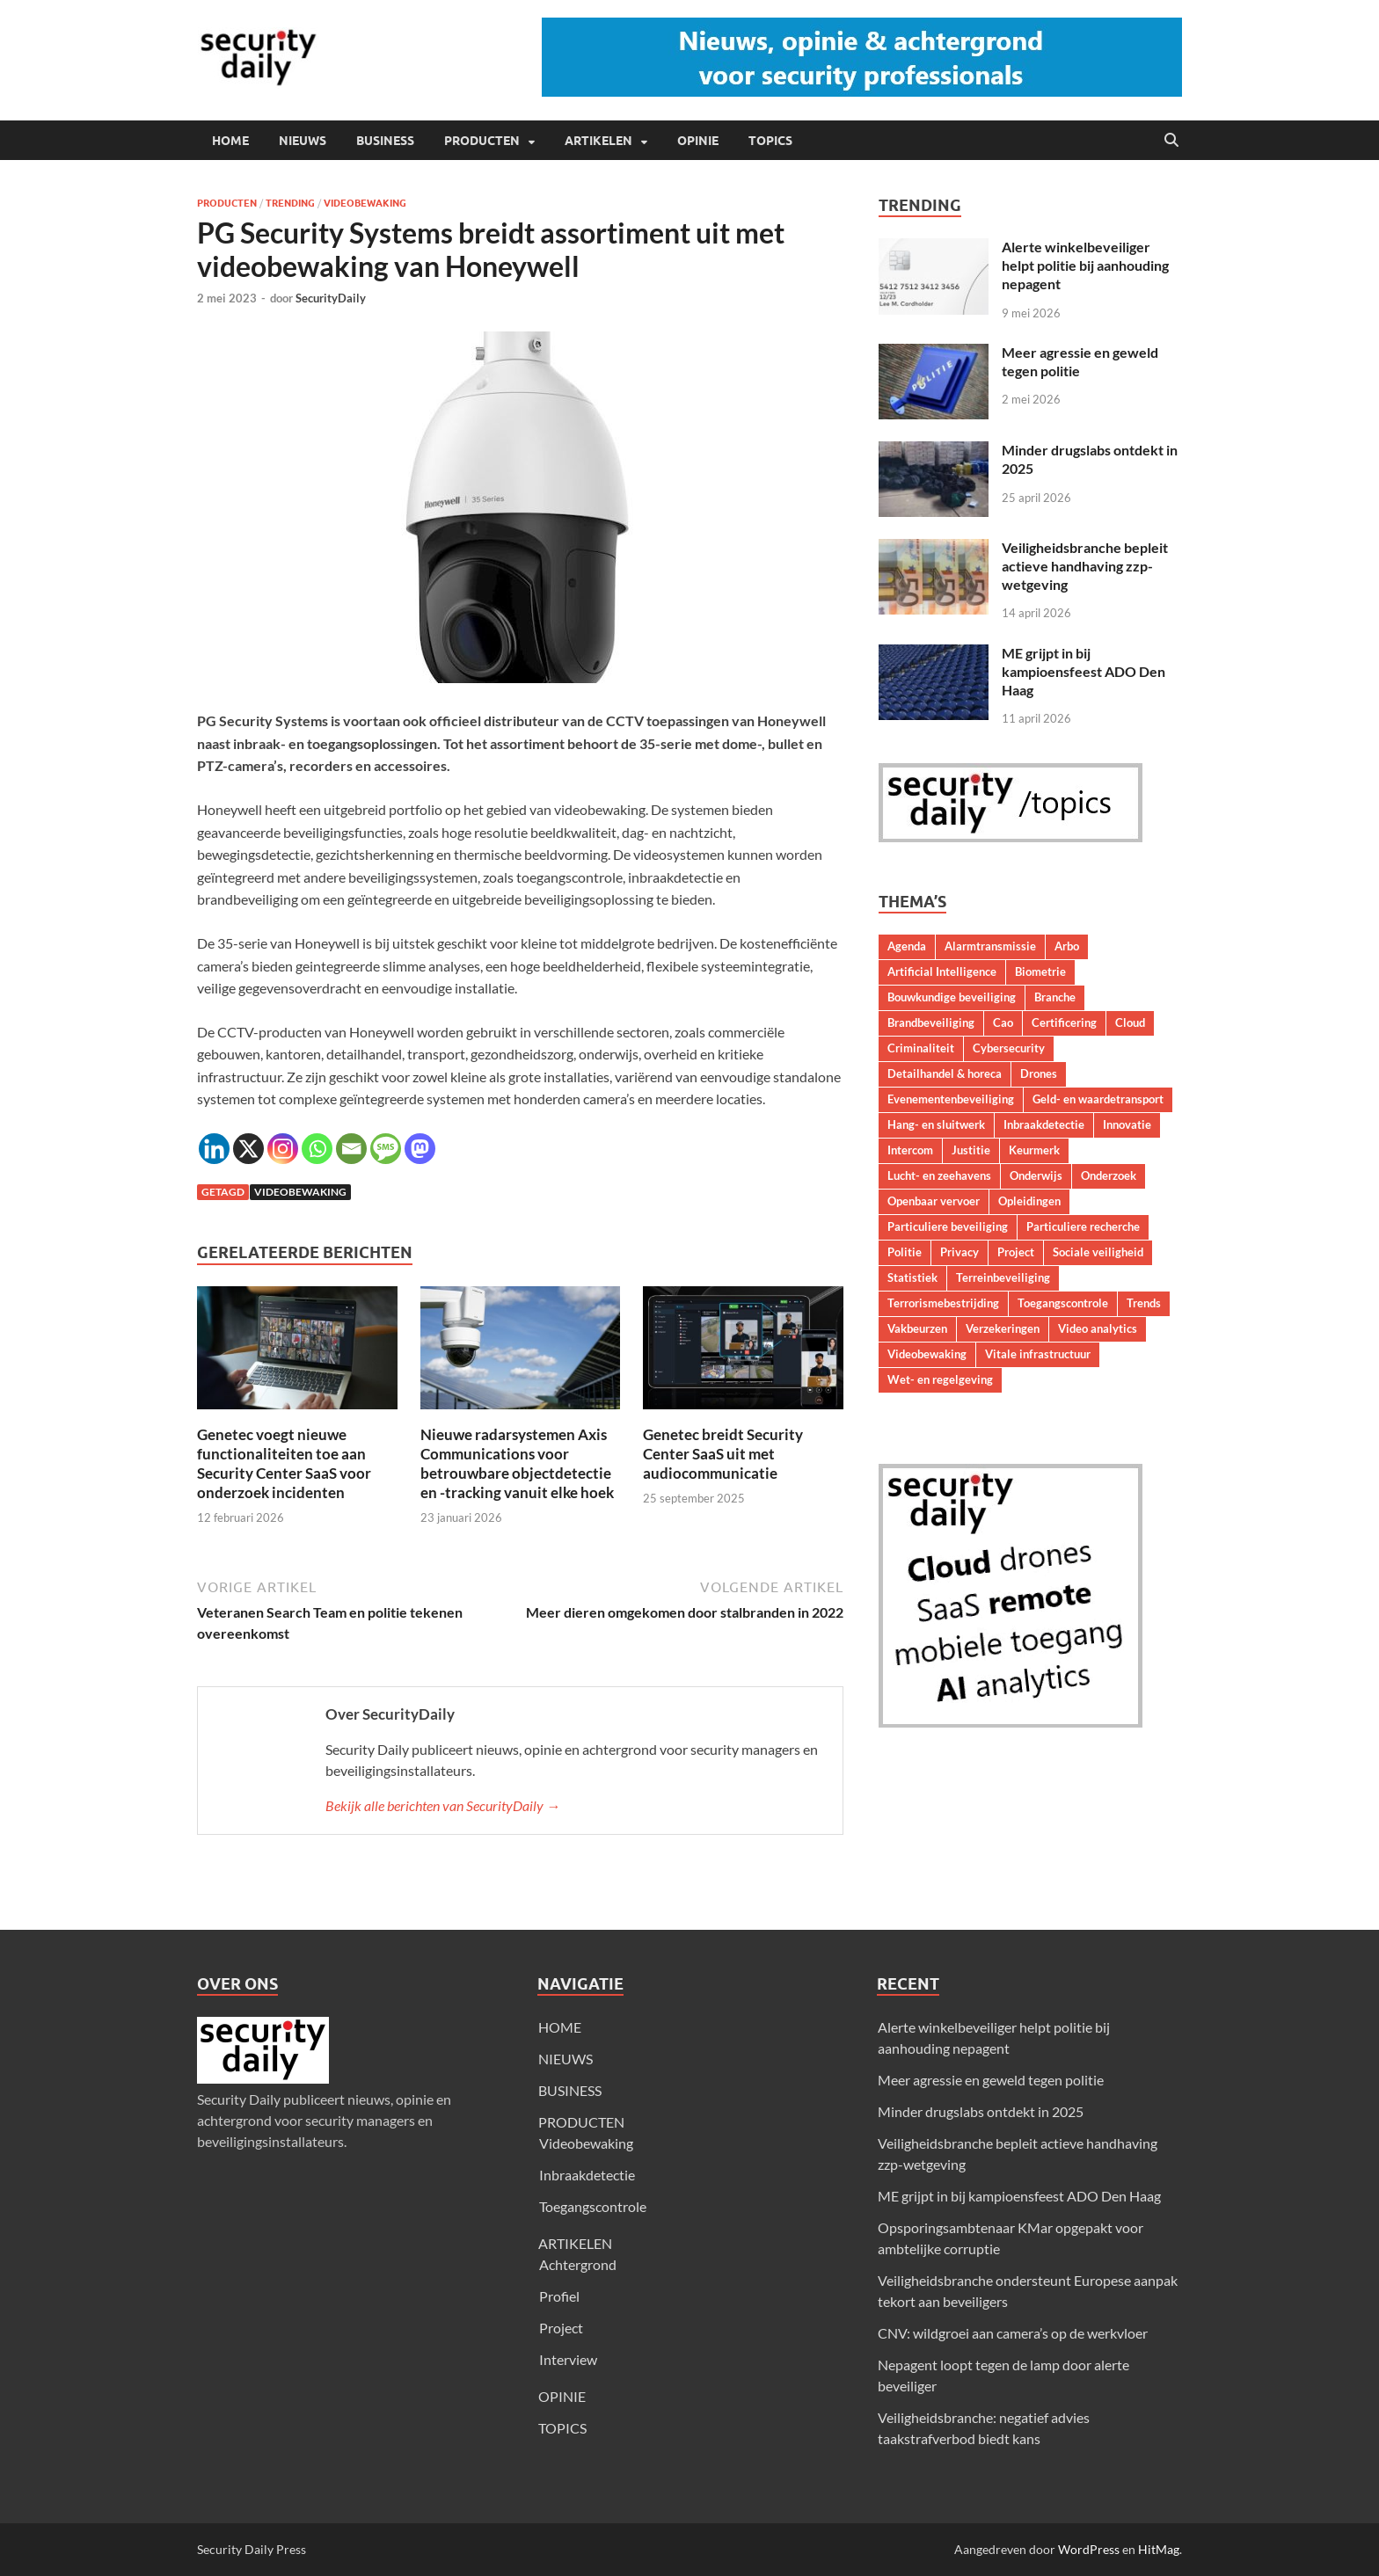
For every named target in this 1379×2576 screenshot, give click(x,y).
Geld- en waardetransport (1098, 1099)
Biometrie (1040, 971)
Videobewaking (365, 203)
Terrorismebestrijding (943, 1303)
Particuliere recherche (1083, 1226)
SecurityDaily (331, 298)
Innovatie (1127, 1124)
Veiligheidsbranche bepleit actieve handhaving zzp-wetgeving (1085, 566)
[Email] (351, 1148)
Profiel (559, 2296)
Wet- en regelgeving (940, 1379)
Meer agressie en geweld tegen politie (991, 2079)
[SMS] (385, 1148)
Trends (1144, 1303)
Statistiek (912, 1277)
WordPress (1089, 2549)
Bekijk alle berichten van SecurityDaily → (442, 1805)
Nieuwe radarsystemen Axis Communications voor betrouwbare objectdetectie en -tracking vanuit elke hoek (517, 1463)
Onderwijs (1036, 1175)
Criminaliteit (920, 1048)
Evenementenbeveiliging (950, 1099)
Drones (1038, 1073)
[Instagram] (282, 1148)
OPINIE (698, 141)
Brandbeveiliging (930, 1022)
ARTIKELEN (598, 141)
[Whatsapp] (317, 1148)
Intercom (910, 1150)
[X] (248, 1148)
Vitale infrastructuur (1038, 1354)
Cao (1003, 1022)
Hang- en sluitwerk (936, 1124)
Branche (1055, 997)
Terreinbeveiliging (1003, 1277)
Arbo (1066, 946)
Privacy (959, 1252)
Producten (227, 203)
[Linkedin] (214, 1148)
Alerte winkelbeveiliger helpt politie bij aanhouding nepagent (1085, 265)
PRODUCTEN (482, 141)
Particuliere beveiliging (947, 1226)
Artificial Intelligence (941, 971)
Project (1015, 1252)
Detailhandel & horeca (944, 1073)
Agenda (906, 946)
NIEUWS (302, 141)
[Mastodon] (420, 1148)
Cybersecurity (1009, 1048)
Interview (568, 2359)
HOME (230, 141)
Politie (904, 1252)
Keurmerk (1034, 1150)
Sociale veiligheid (1098, 1252)
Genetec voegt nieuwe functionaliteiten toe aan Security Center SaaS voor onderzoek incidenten (284, 1463)
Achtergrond (578, 2264)
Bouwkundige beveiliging (951, 997)
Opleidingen (1029, 1201)
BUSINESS (385, 141)
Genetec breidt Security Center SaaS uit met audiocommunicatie (723, 1453)
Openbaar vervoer (933, 1201)
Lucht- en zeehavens (939, 1175)
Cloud (1130, 1022)
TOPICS (770, 141)
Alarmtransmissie (990, 946)
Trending (290, 203)
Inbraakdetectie (1043, 1124)
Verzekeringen (1003, 1328)
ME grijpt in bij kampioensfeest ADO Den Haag (1083, 671)
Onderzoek (1108, 1175)
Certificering (1064, 1022)
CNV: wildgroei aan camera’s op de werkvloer (1013, 2333)
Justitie (971, 1150)
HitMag (1158, 2549)
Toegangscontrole (1063, 1303)
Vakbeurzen (917, 1328)
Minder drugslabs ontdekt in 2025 (981, 2111)
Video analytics (1097, 1328)
